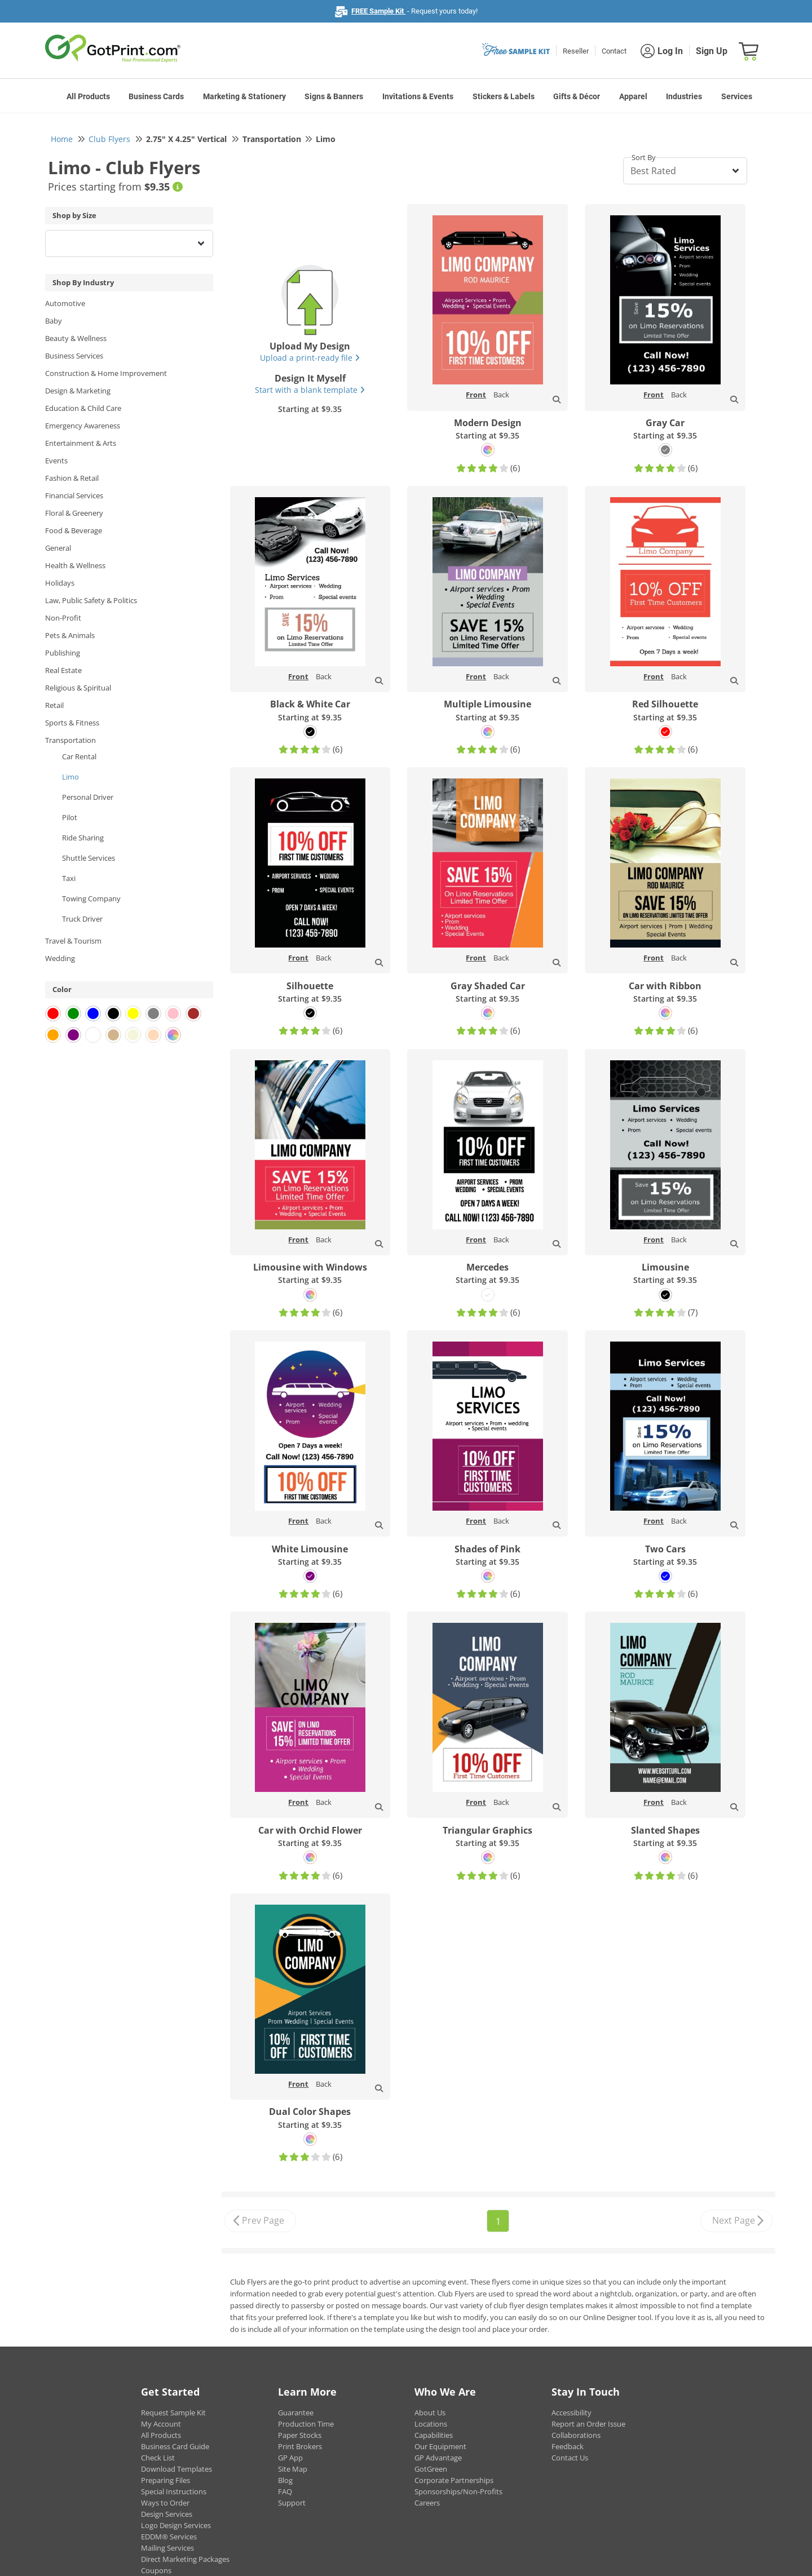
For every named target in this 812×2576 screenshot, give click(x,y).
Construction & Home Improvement (106, 373)
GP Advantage (438, 2458)
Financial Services (74, 495)
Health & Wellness (75, 565)
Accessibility (571, 2412)
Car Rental (79, 756)
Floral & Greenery (74, 513)
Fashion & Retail (72, 478)
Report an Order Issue (588, 2424)
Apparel (633, 96)
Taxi (69, 878)
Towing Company (91, 898)
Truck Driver (82, 919)
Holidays (59, 583)
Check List (158, 2458)
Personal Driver (87, 797)
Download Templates (176, 2469)
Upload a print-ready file (310, 357)
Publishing (62, 653)
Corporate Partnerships (453, 2480)
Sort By (644, 157)
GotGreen (430, 2469)
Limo (70, 777)
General (58, 548)
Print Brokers (300, 2446)
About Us (429, 2412)
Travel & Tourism (73, 941)
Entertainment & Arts (80, 443)
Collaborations (576, 2435)
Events (56, 460)
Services (736, 96)
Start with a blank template (310, 389)
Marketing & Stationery (244, 96)
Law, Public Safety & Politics (91, 600)
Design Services (166, 2514)
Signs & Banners (333, 96)
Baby (53, 321)
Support (292, 2503)
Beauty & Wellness (76, 338)
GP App (290, 2458)
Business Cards (156, 96)
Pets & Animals (70, 635)
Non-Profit (63, 618)
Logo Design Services (176, 2525)
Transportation (70, 740)
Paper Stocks (299, 2435)
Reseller (576, 51)
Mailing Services (167, 2548)
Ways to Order (165, 2503)
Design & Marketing (78, 391)
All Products (88, 96)
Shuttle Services (88, 858)
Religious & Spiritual (78, 688)
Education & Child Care (83, 408)
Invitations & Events (417, 96)
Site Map (292, 2469)
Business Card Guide (175, 2446)
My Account (161, 2424)
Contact (614, 51)
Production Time (306, 2424)
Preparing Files (165, 2480)
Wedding (60, 958)
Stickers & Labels (504, 96)
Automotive (65, 303)
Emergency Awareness (82, 426)
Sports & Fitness (72, 723)
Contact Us (569, 2458)
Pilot (69, 817)
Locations (430, 2424)
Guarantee (296, 2412)
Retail (54, 705)
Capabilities (433, 2435)
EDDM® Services (169, 2536)
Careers (427, 2503)
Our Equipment (440, 2446)
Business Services (74, 356)
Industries (684, 96)
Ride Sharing (83, 838)
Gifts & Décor (576, 96)
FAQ (285, 2491)
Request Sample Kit (173, 2412)
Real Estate (63, 670)
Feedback (567, 2446)
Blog (285, 2480)
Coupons (156, 2570)
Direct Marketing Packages (185, 2559)
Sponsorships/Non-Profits (458, 2491)
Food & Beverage (73, 530)
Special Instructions (173, 2491)
